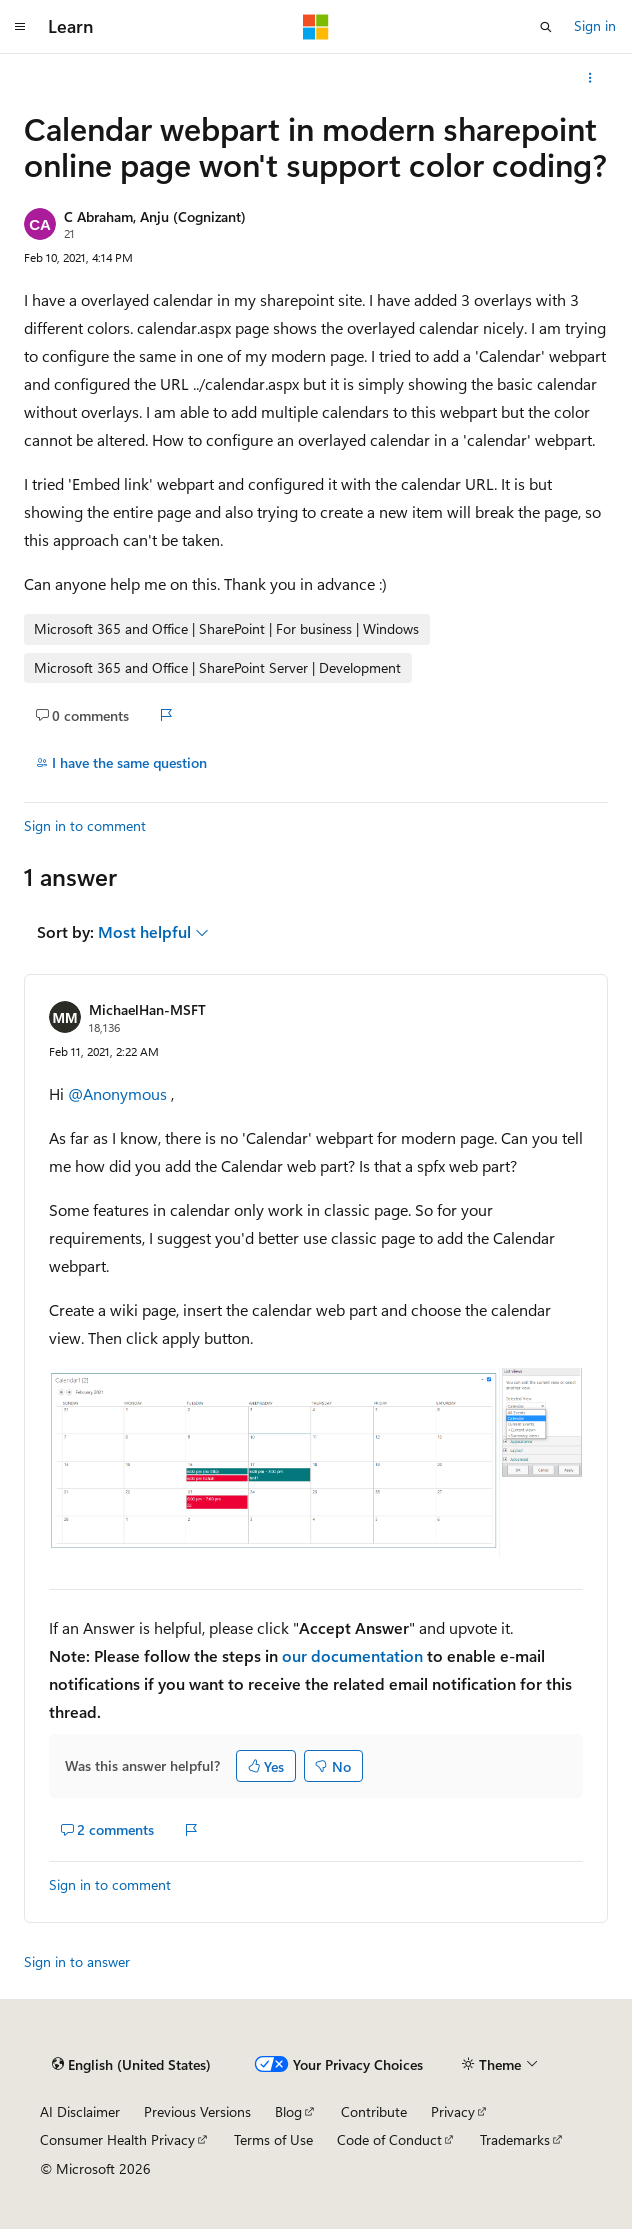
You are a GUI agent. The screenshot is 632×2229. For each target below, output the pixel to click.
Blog (288, 2111)
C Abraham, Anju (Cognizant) (155, 216)
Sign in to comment (85, 825)
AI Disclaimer (80, 2111)
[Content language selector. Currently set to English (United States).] (131, 2064)
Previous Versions (197, 2111)
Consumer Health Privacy (117, 2139)
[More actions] (590, 78)
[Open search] (546, 27)
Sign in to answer (77, 1961)
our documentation (352, 1655)
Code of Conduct (389, 2139)
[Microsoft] (316, 27)
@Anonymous (119, 1093)
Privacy (453, 2111)
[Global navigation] (20, 27)
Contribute (374, 2111)
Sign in (595, 25)
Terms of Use (273, 2139)
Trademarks (515, 2139)
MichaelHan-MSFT (147, 1009)
